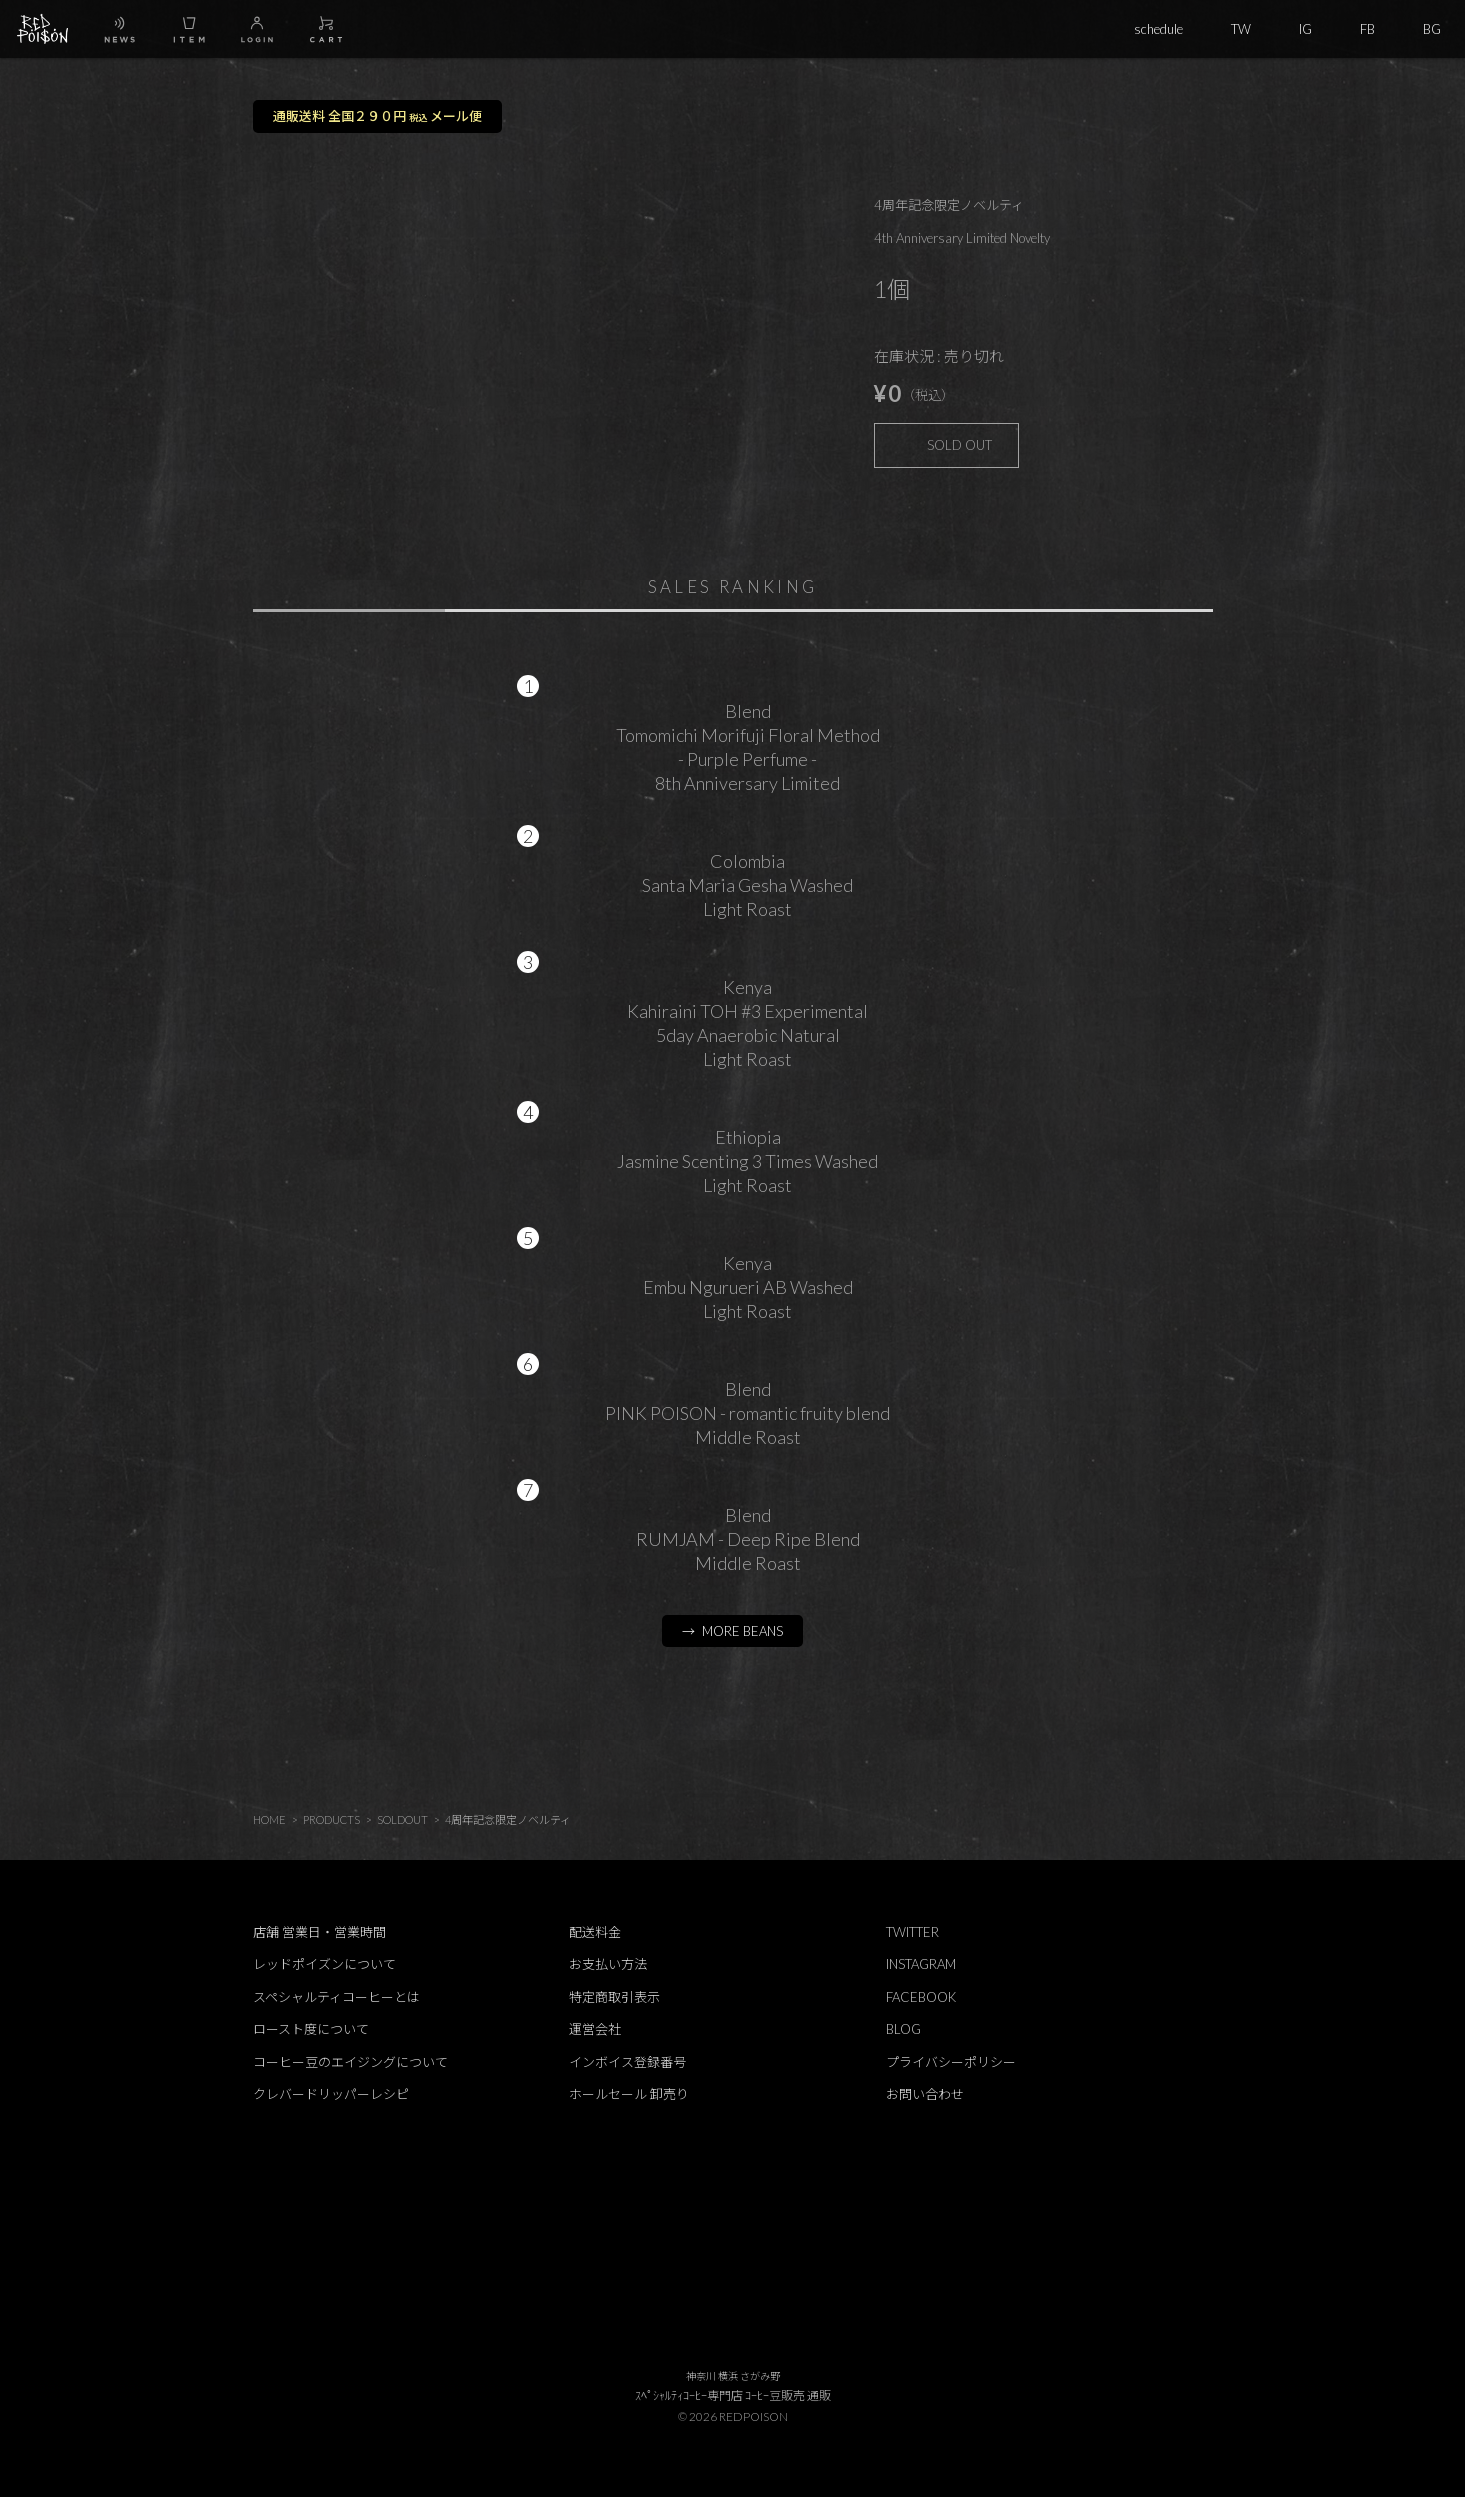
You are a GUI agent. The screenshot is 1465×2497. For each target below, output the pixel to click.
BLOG (903, 2029)
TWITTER (912, 1932)
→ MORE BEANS (732, 1631)
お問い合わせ (925, 2094)
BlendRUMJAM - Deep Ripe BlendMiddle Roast (748, 1539)
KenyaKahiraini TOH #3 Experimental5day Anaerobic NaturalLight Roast (747, 1023)
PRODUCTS (331, 1819)
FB (1367, 29)
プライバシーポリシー (951, 2062)
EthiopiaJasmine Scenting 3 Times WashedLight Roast (747, 1161)
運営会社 (595, 2029)
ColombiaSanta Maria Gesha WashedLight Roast (747, 885)
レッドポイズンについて (324, 1964)
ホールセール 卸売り (629, 2094)
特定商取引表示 (614, 1997)
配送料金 (595, 1932)
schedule (1158, 29)
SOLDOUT (402, 1819)
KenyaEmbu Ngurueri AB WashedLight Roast (748, 1287)
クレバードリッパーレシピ (331, 2094)
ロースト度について (311, 2029)
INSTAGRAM (921, 1964)
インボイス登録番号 (627, 2062)
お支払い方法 (608, 1964)
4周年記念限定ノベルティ (508, 1819)
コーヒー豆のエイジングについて (350, 2062)
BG (1432, 29)
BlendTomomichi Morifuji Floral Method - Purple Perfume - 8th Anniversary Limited (748, 747)
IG (1305, 29)
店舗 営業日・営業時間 (319, 1932)
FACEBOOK (921, 1997)
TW (1241, 29)
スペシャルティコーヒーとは (336, 1997)
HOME (269, 1819)
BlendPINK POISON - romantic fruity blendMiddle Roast (747, 1413)
